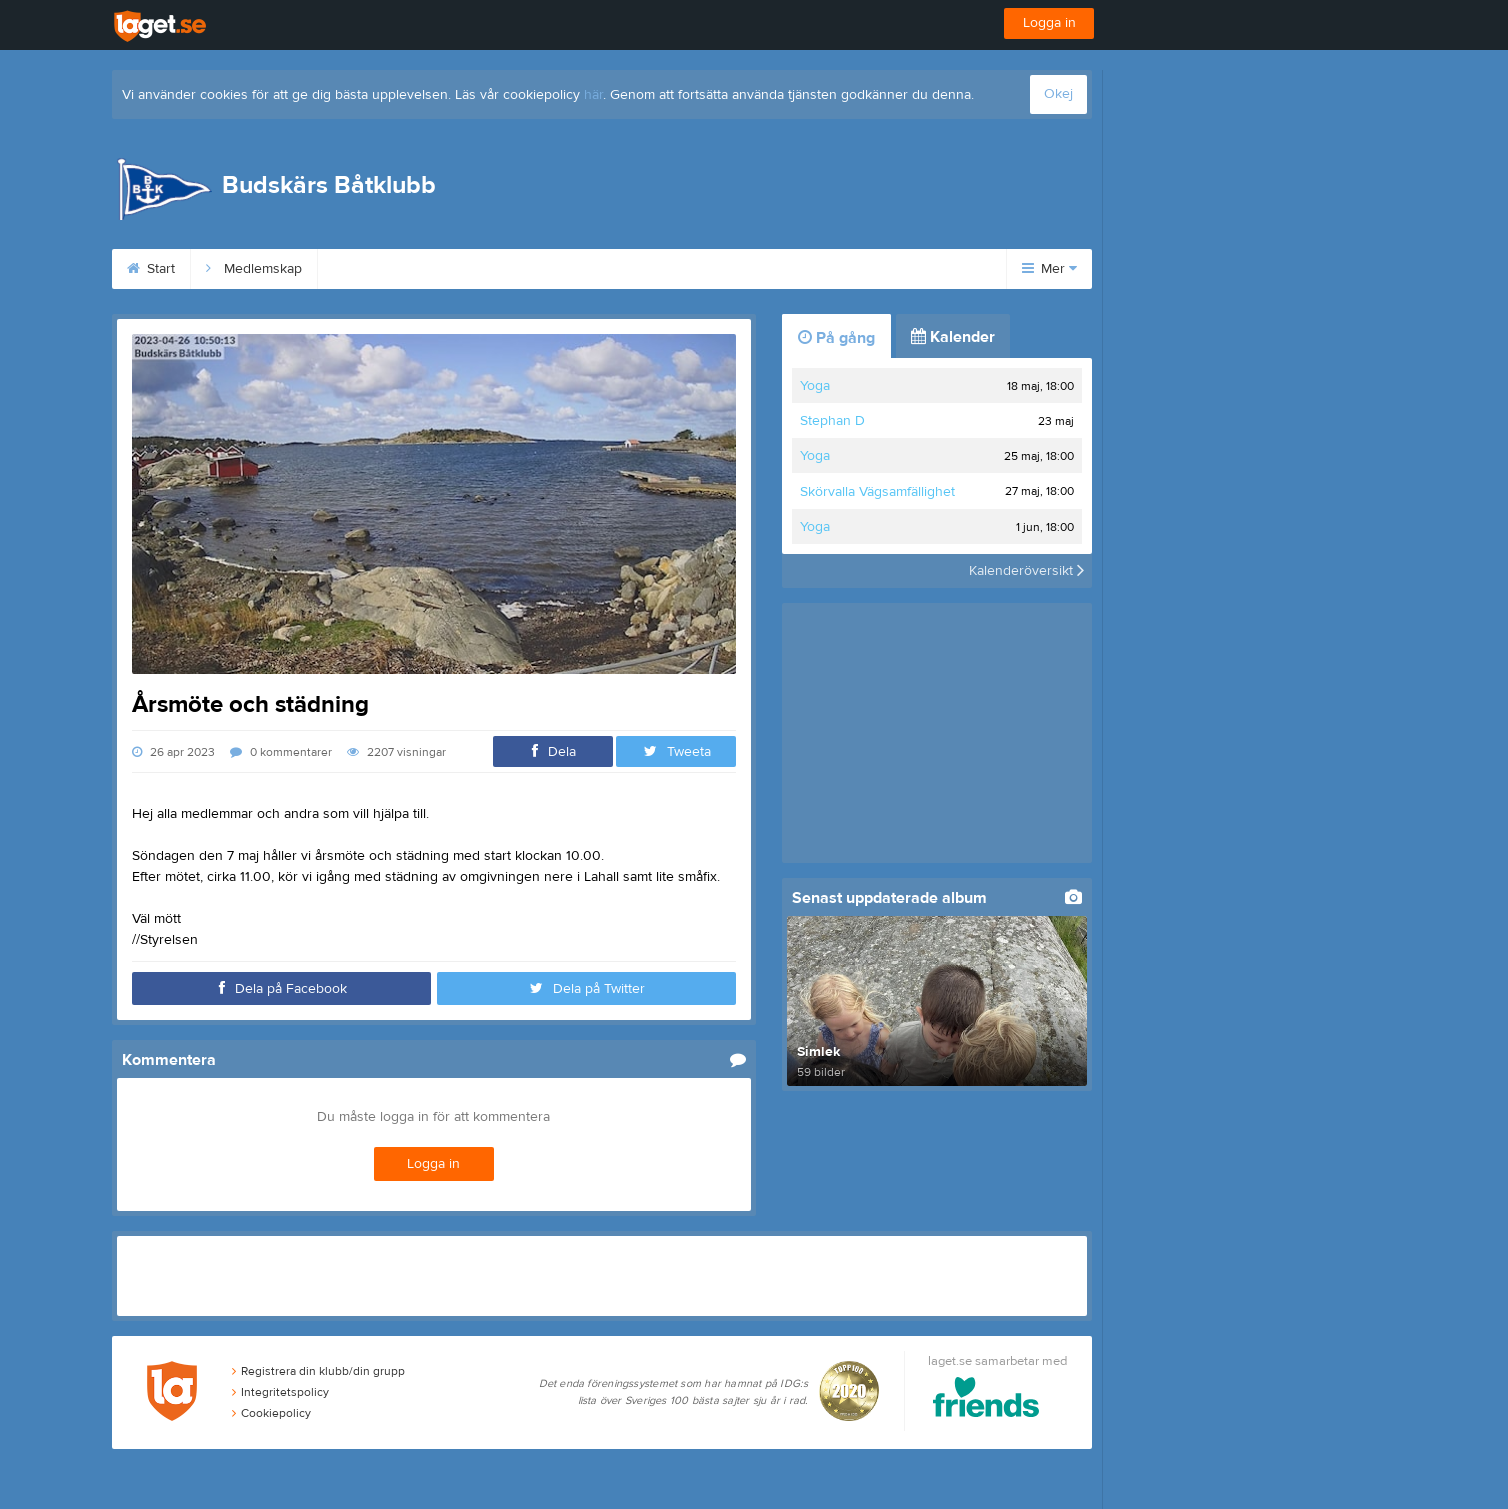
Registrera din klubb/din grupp (318, 1371)
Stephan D (832, 421)
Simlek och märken (552, 269)
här (593, 95)
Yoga (815, 386)
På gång (836, 338)
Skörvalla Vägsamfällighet (877, 492)
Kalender (953, 337)
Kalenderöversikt (1026, 571)
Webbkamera (850, 269)
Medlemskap (254, 269)
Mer (1049, 269)
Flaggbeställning (710, 269)
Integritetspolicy (280, 1392)
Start (151, 269)
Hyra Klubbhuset (393, 269)
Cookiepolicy (271, 1413)
